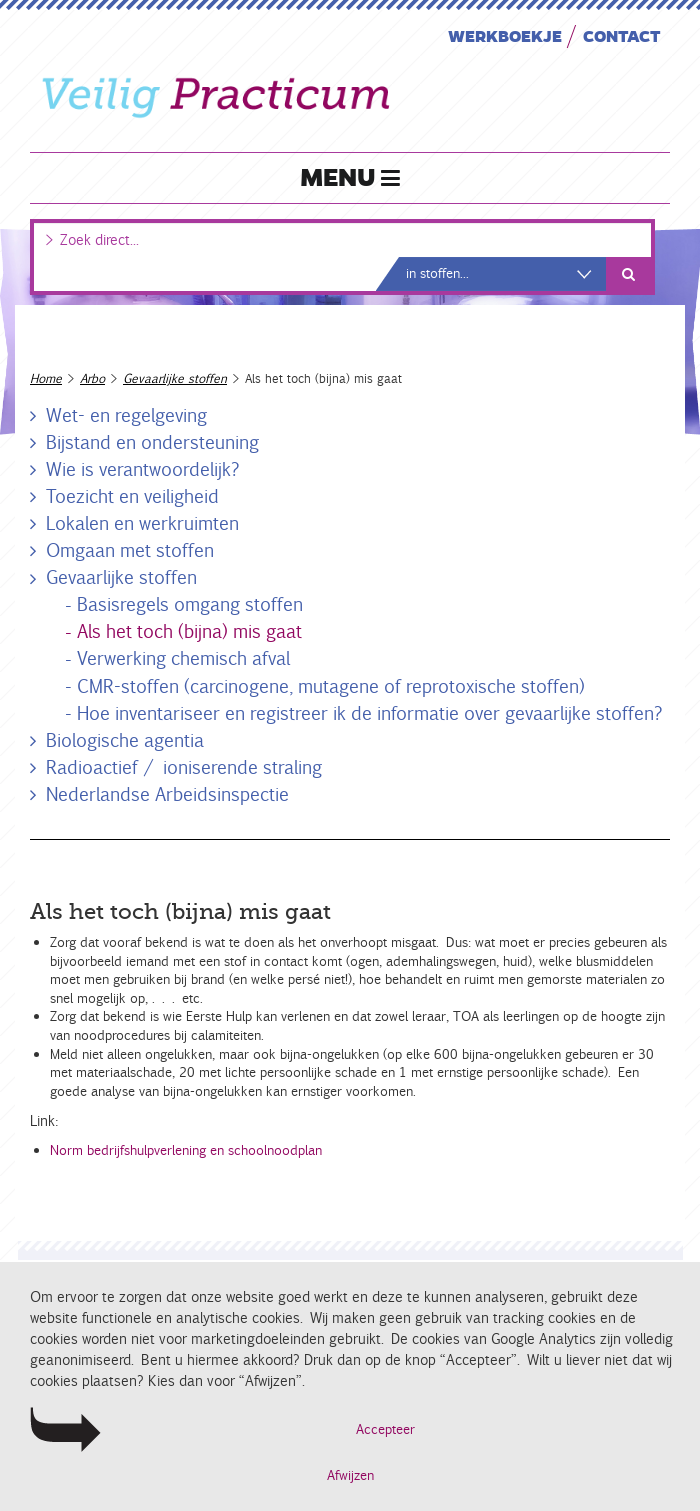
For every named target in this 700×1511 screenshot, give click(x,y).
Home (46, 378)
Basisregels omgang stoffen (190, 604)
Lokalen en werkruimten (142, 523)
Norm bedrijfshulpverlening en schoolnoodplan (186, 1150)
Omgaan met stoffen (130, 550)
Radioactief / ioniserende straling (184, 767)
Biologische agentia (125, 740)
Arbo (92, 378)
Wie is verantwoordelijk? (143, 469)
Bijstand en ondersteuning (152, 442)
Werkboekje (505, 35)
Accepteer (385, 1429)
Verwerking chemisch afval (183, 658)
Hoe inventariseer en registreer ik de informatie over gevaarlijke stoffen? (370, 713)
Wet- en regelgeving (126, 415)
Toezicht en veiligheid (132, 496)
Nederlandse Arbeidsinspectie (167, 794)
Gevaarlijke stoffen (175, 378)
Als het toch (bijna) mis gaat (189, 631)
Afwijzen (350, 1476)
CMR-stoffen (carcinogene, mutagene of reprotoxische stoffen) (331, 686)
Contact (622, 35)
